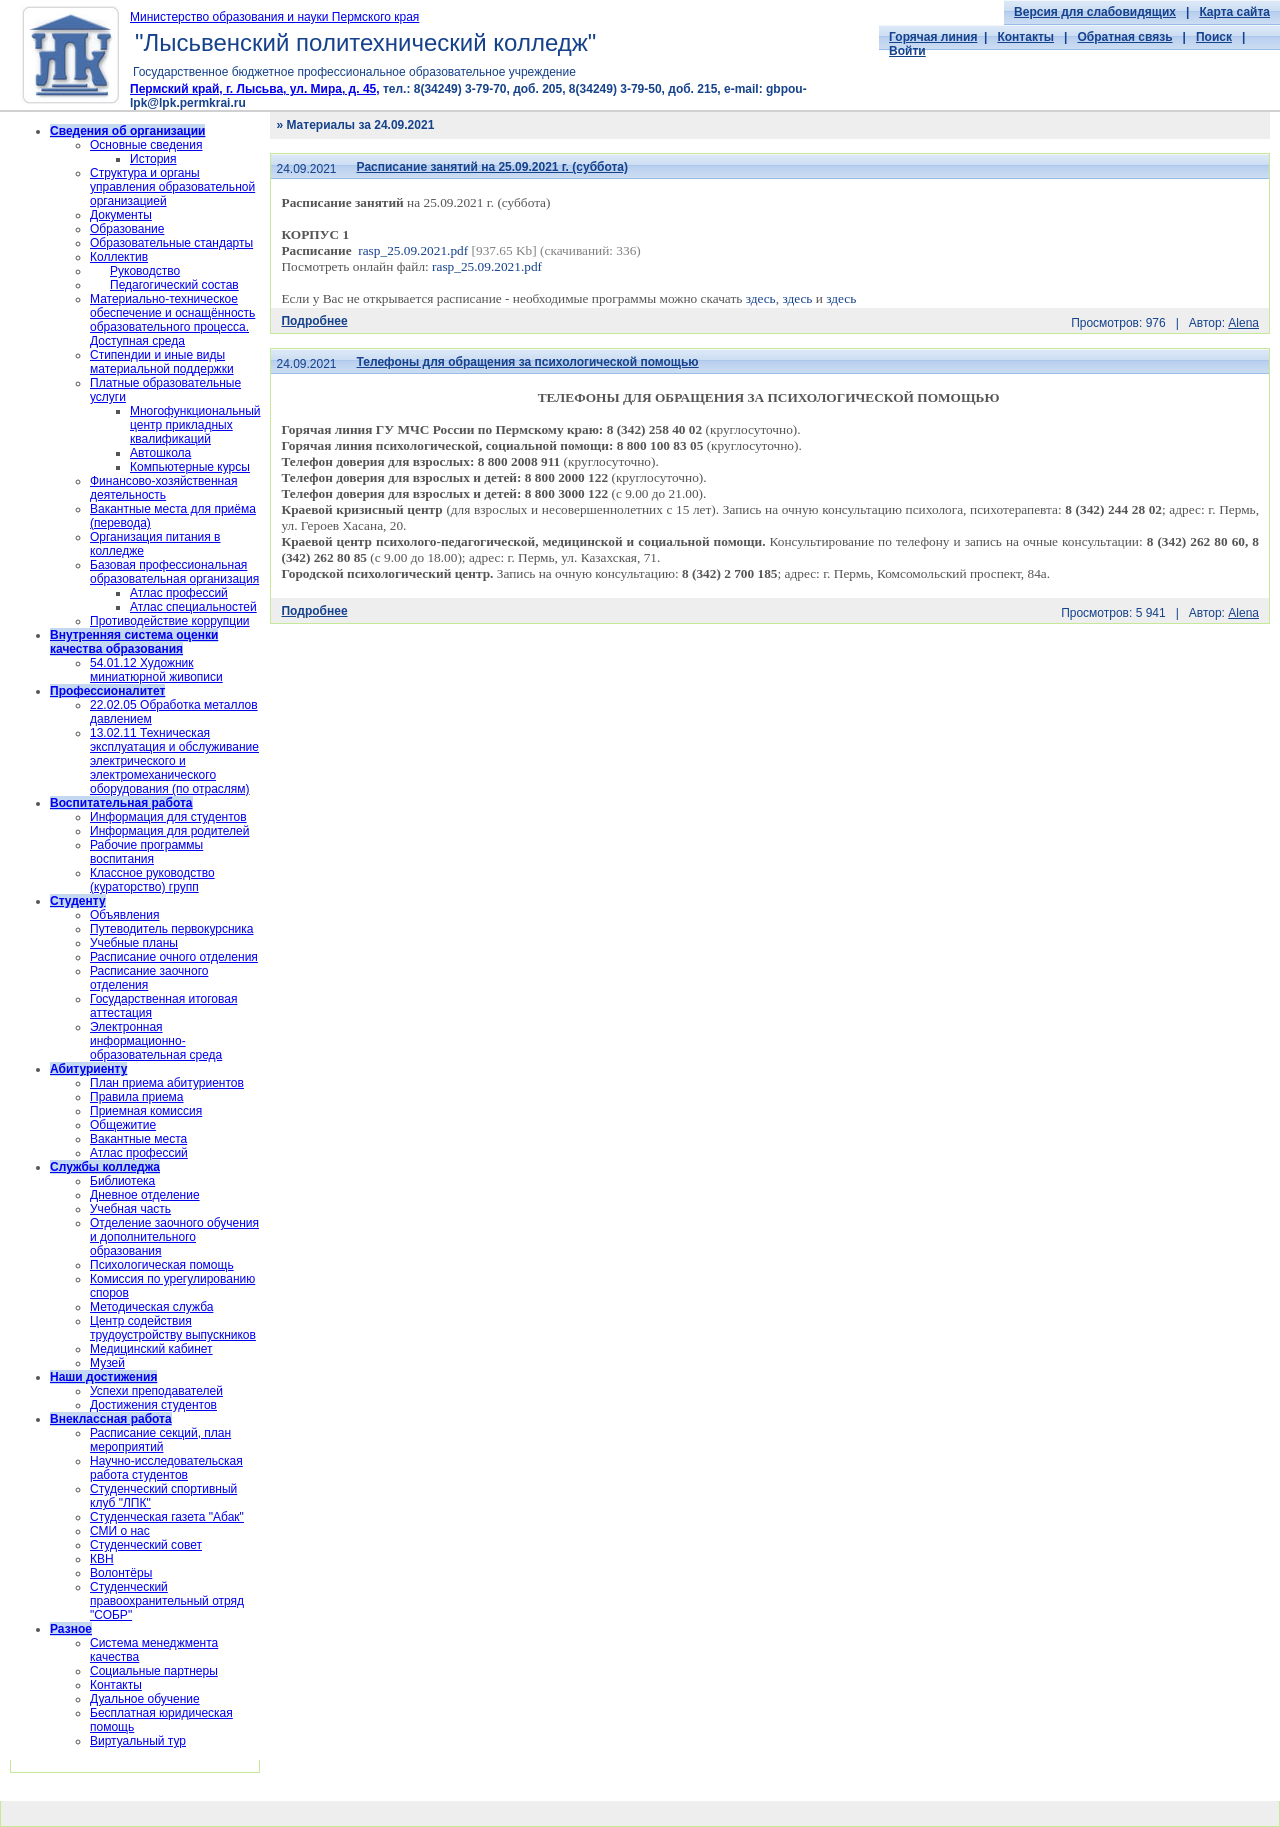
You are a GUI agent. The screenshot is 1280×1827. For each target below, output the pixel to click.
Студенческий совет (146, 1545)
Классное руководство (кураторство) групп (152, 880)
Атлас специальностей (193, 607)
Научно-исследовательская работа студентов (166, 1468)
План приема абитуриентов (167, 1083)
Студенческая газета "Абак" (167, 1517)
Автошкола (160, 453)
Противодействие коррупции (170, 621)
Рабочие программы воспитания (146, 852)
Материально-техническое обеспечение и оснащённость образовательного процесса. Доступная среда (172, 320)
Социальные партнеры (154, 1671)
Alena (1243, 323)
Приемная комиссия (146, 1111)
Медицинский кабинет (151, 1349)
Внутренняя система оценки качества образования (134, 642)
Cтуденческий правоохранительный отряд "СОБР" (167, 1601)
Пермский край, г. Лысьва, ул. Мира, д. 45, (255, 89)
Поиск (1214, 37)
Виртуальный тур (138, 1741)
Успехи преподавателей (156, 1391)
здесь (761, 298)
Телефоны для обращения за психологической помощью (528, 362)
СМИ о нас (120, 1531)
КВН (102, 1559)
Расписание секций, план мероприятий (160, 1440)
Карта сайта (1234, 12)
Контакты (1025, 37)
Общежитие (123, 1125)
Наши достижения (103, 1377)
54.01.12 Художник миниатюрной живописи (156, 670)
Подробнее (314, 321)
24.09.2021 (306, 169)
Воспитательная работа (121, 803)
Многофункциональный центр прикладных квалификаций (195, 425)
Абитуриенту (88, 1069)
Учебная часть (130, 1209)
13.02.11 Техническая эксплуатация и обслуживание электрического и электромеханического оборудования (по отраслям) (174, 761)
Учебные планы (134, 943)
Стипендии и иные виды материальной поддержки (162, 362)
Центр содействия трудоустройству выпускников (173, 1328)
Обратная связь (1124, 37)
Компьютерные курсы (190, 467)
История (153, 159)
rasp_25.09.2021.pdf (413, 250)
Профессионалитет (107, 691)
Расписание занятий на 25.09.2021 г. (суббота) (493, 167)
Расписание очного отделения (174, 957)
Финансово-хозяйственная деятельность (163, 488)
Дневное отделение (145, 1195)
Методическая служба (151, 1307)
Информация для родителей (169, 831)
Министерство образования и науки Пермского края (274, 17)
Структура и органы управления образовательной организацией (172, 187)
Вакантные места (138, 1139)
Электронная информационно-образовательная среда (156, 1041)
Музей (107, 1363)
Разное (71, 1629)
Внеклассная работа (111, 1419)
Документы (121, 215)
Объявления (124, 915)
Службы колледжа (105, 1167)
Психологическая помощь (162, 1265)
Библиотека (122, 1181)
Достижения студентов (153, 1405)
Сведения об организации (127, 131)
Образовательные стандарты (171, 243)
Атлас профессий (179, 593)
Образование (127, 229)
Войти (907, 51)
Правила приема (137, 1097)
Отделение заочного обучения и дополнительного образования (174, 1237)
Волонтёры (121, 1573)
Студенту (78, 901)
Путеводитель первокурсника (171, 929)
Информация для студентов (168, 817)
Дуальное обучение (145, 1699)
